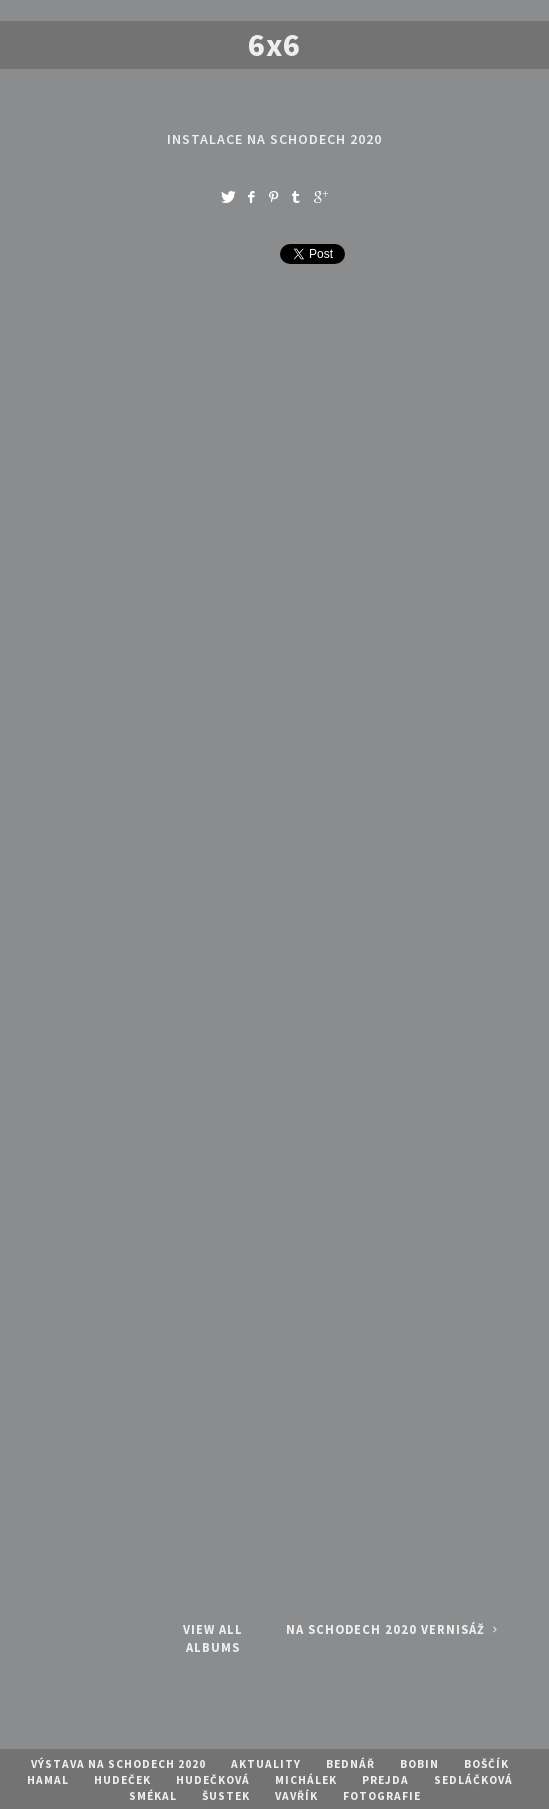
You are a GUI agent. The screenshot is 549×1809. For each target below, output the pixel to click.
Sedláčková (473, 1780)
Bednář (350, 1764)
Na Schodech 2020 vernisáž (395, 1629)
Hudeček (122, 1780)
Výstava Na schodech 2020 (118, 1764)
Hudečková (213, 1780)
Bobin (419, 1764)
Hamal (48, 1780)
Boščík (486, 1764)
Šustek (226, 1796)
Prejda (385, 1780)
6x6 (274, 45)
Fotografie (382, 1796)
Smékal (153, 1796)
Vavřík (296, 1796)
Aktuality (266, 1764)
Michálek (306, 1780)
